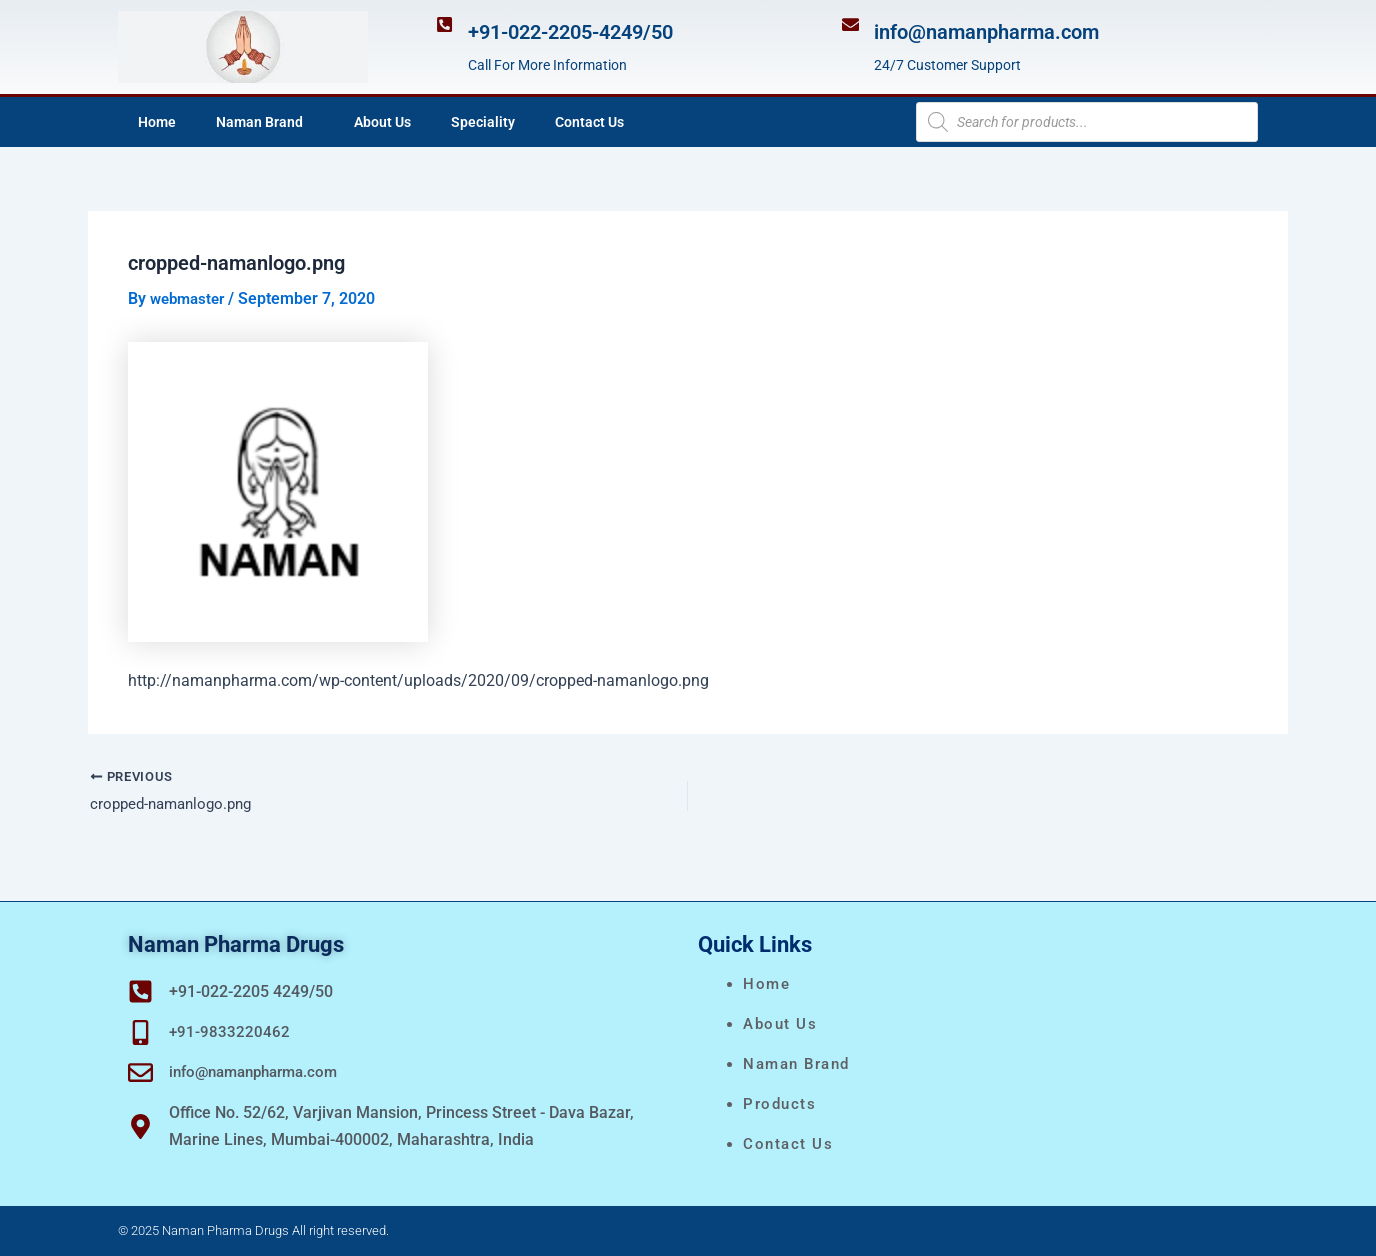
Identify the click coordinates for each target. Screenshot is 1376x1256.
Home (157, 122)
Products (779, 1104)
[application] (311, 122)
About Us (382, 122)
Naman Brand (265, 122)
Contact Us (589, 122)
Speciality (483, 122)
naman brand (796, 1064)
